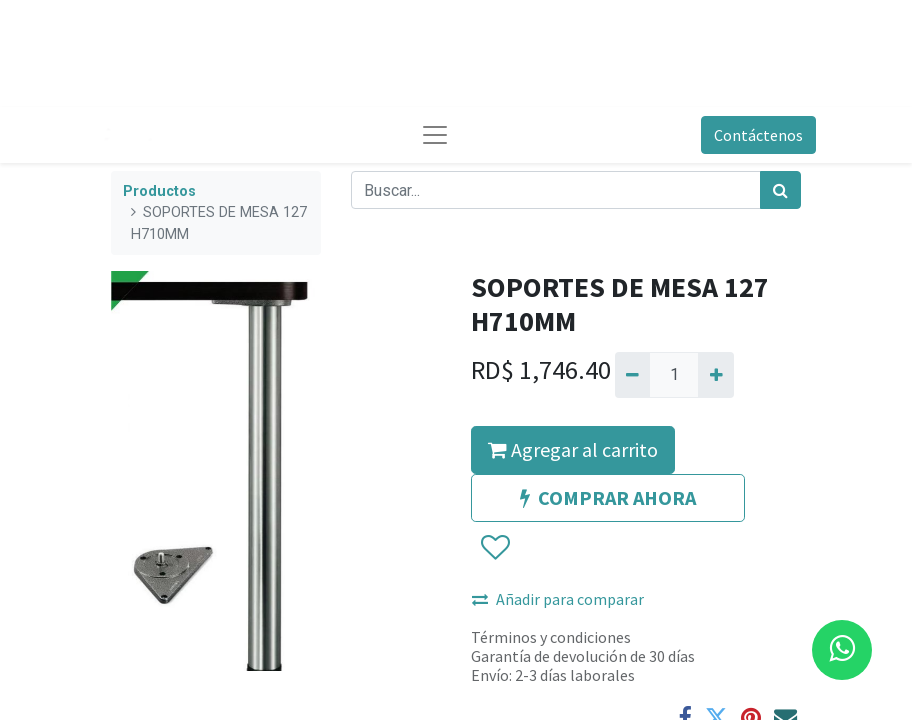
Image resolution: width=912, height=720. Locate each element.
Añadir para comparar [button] (558, 599)
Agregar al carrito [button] (573, 449)
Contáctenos (758, 135)
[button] (494, 548)
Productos (159, 191)
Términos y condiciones (551, 637)
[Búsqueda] (780, 190)
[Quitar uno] (632, 375)
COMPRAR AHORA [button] (608, 497)
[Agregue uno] (715, 375)
